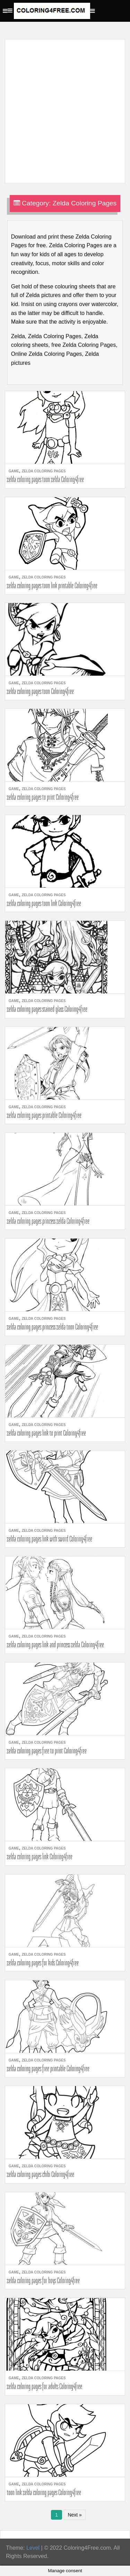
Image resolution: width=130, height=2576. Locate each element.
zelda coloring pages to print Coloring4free (43, 797)
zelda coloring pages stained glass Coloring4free (47, 1008)
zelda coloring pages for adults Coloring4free (44, 2386)
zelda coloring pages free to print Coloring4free (47, 1750)
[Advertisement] (65, 107)
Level (33, 2548)
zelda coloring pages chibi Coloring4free (40, 2174)
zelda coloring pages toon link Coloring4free (44, 903)
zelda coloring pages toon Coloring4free (40, 691)
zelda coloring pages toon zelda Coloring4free (45, 479)
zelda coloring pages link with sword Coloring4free (49, 1538)
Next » (74, 2515)
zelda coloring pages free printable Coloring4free (48, 2068)
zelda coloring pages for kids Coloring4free (43, 1962)
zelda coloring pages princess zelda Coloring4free (48, 1220)
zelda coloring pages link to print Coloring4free (46, 1432)
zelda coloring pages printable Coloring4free (44, 1115)
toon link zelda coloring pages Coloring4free (44, 2492)
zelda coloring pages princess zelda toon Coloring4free (52, 1326)
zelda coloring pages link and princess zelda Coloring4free (55, 1644)
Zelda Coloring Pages (44, 471)
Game (14, 471)
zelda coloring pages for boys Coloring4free (43, 2280)
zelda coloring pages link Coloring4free (39, 1856)
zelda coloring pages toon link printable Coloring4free (52, 585)
